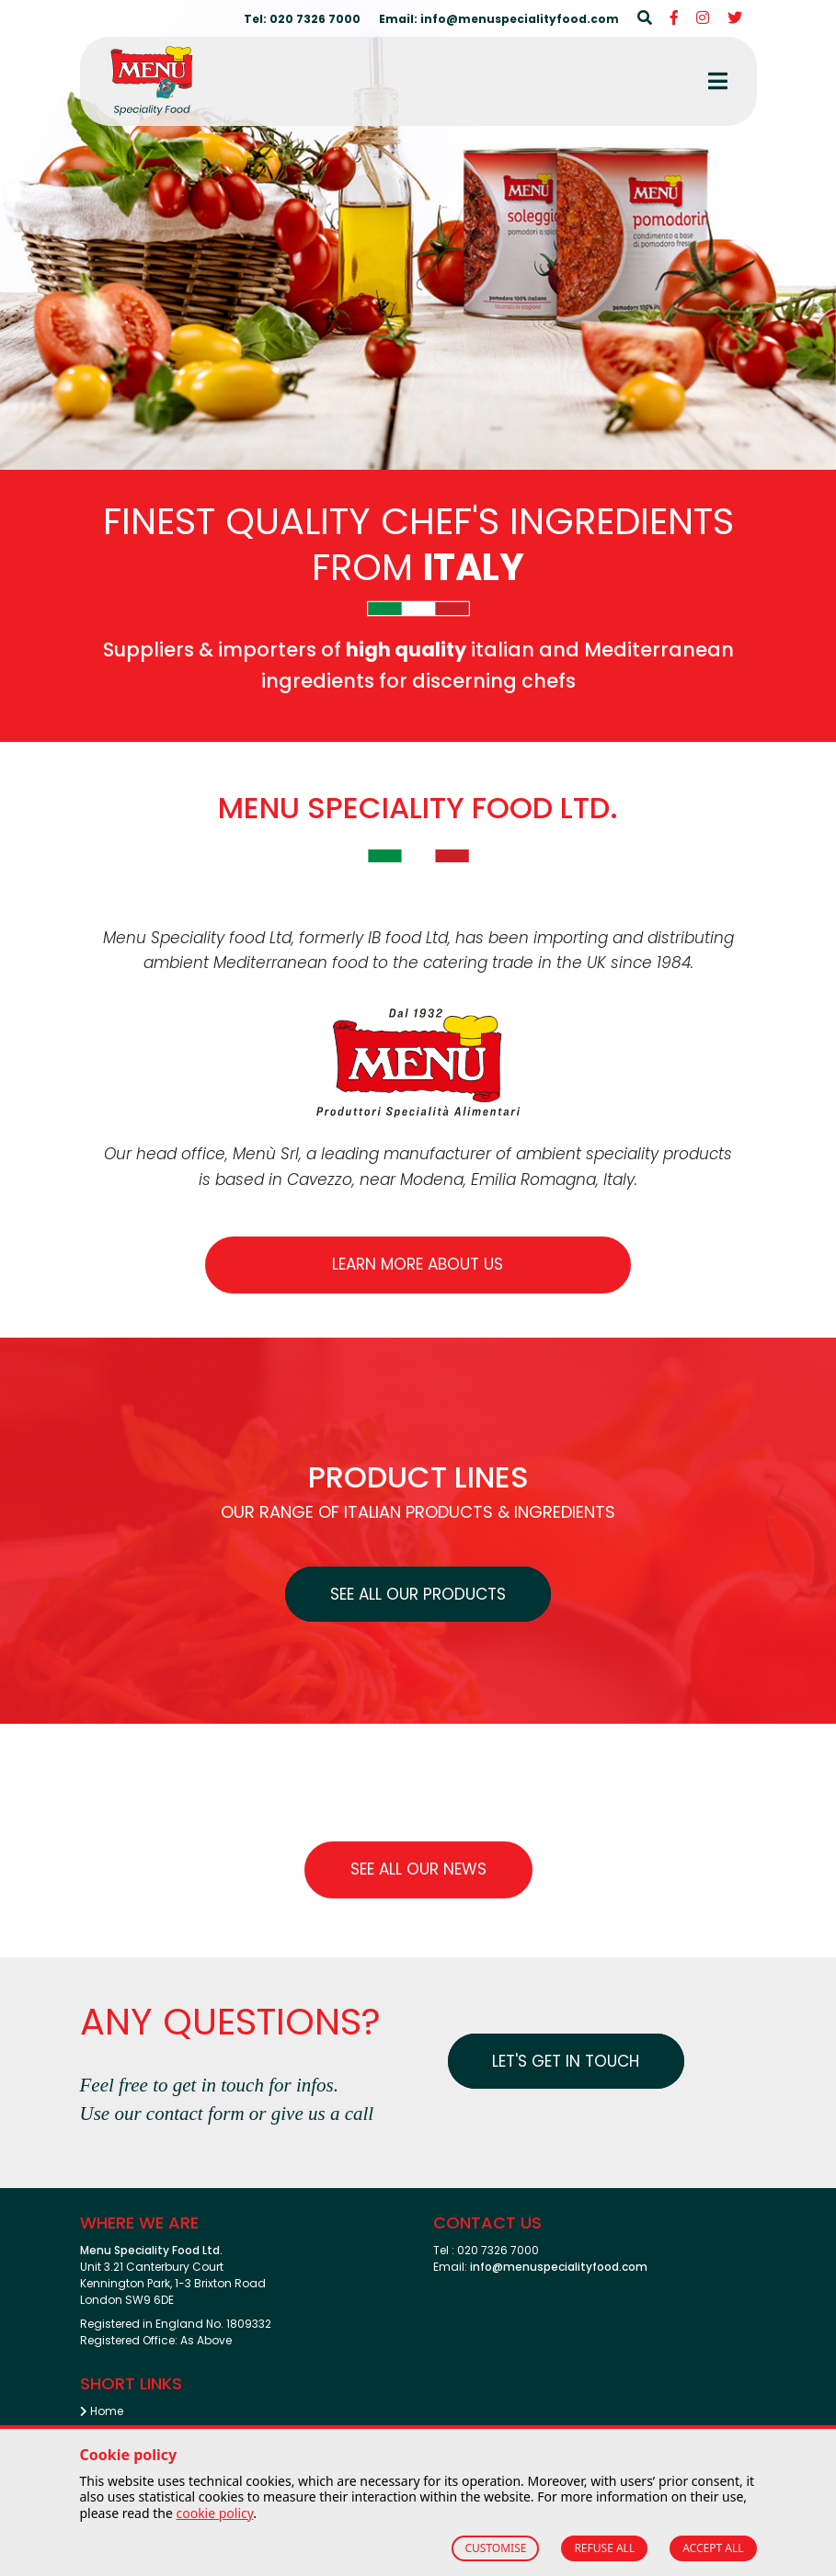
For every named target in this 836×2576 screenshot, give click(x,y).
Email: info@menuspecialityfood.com (499, 19)
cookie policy (214, 2513)
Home (101, 2411)
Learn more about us (417, 1264)
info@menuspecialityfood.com (558, 2266)
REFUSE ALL (604, 2548)
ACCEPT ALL (712, 2548)
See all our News (418, 1869)
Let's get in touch (567, 2061)
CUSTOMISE (495, 2548)
